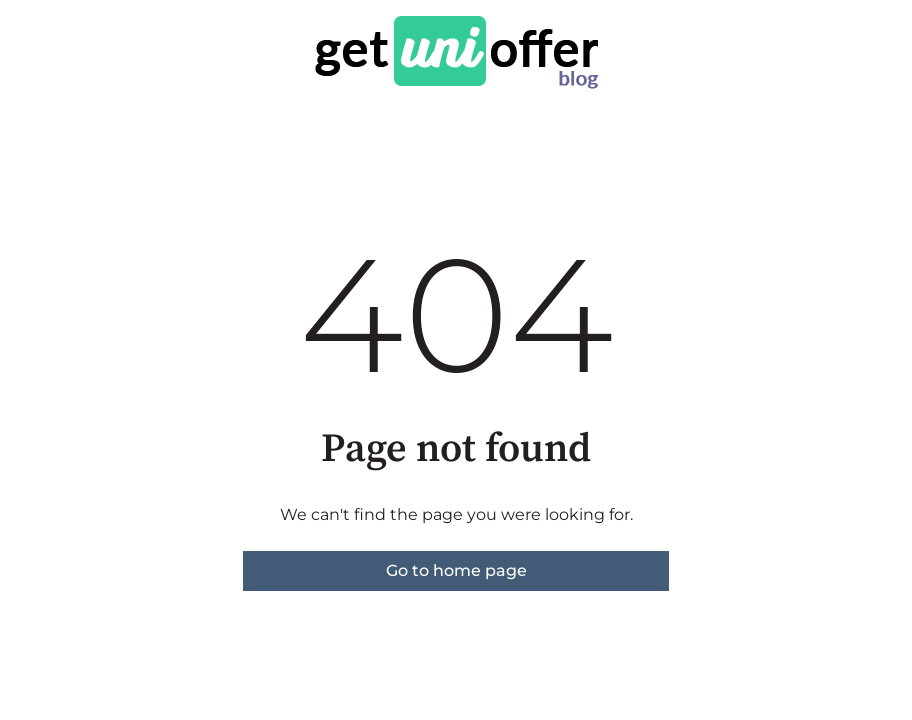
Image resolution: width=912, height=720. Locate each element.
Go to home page (456, 570)
